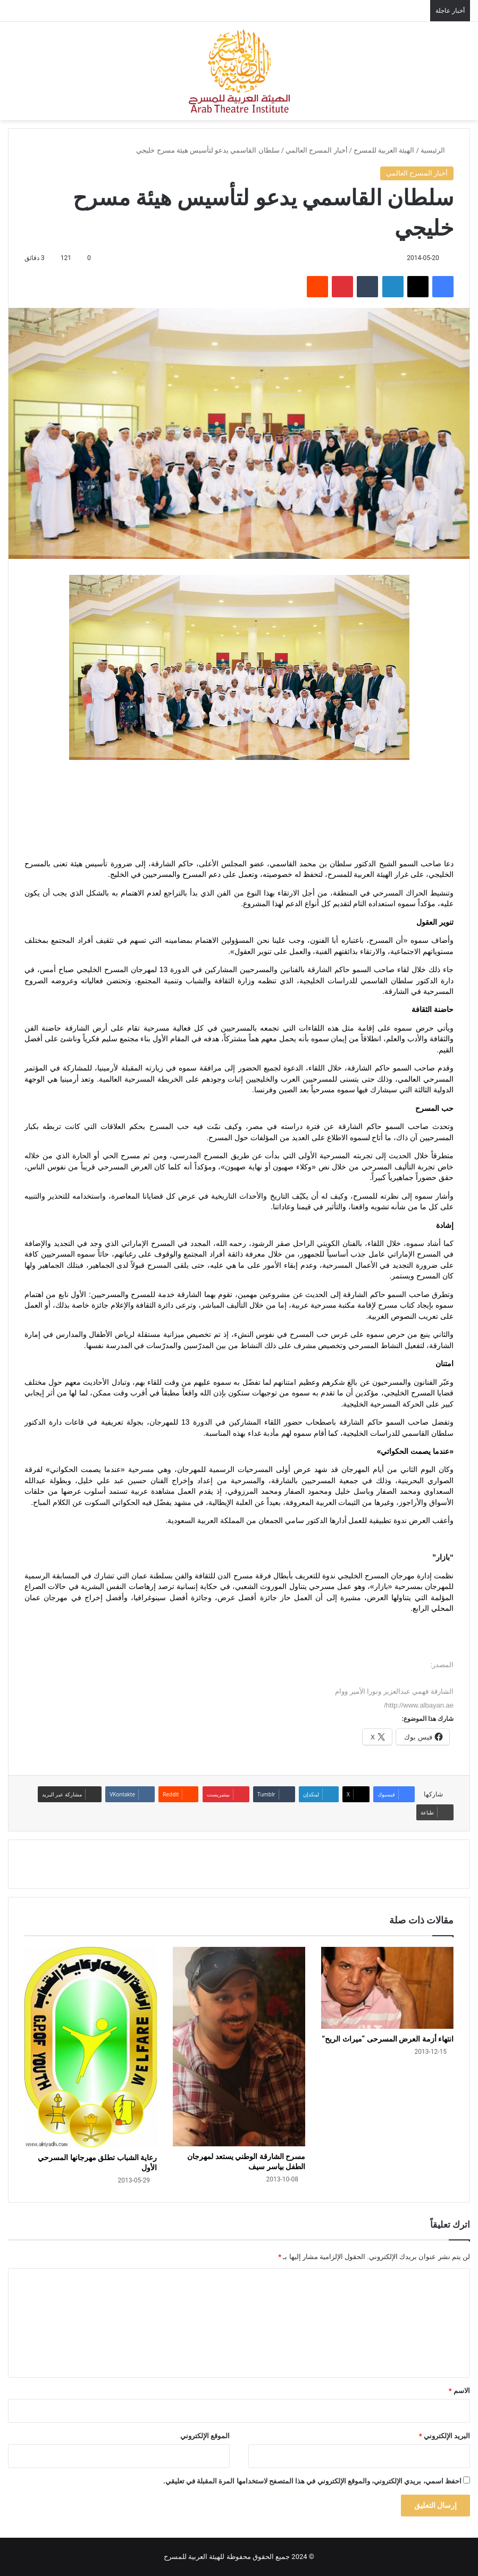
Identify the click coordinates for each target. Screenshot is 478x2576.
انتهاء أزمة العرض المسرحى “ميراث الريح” (388, 2039)
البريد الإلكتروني (444, 2436)
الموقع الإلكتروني (205, 2436)
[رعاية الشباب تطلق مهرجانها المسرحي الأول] (90, 2047)
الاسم (459, 2391)
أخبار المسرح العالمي (316, 150)
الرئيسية (437, 150)
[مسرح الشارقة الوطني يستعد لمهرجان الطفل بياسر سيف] (239, 2046)
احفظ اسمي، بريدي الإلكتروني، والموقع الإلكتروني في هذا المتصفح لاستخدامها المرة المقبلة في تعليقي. (312, 2481)
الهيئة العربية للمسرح (384, 150)
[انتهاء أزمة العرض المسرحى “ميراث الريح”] (387, 1988)
